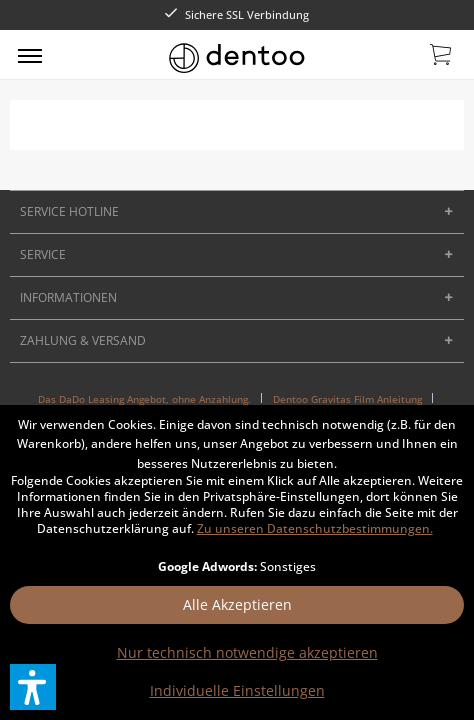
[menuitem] (30, 55)
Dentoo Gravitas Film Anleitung (347, 399)
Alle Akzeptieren (237, 604)
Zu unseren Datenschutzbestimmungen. (315, 528)
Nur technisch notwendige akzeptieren (247, 652)
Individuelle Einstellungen (237, 690)
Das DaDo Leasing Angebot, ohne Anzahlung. (144, 399)
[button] (33, 687)
